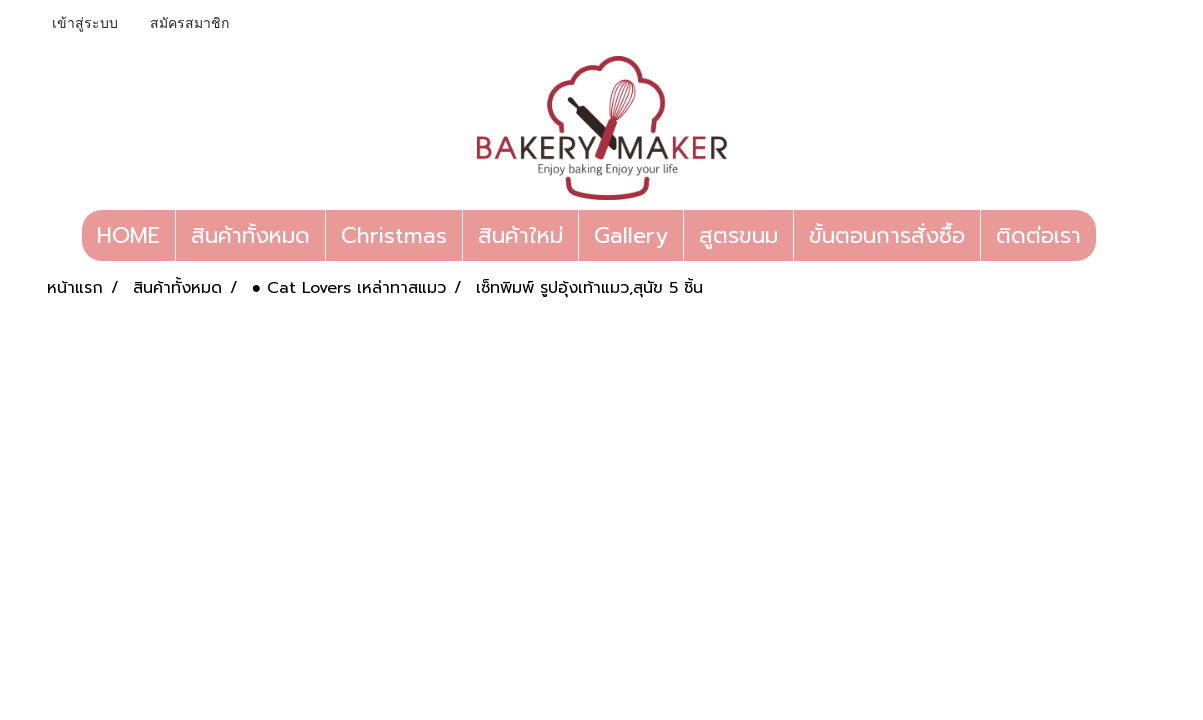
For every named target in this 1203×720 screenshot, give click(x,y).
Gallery (631, 235)
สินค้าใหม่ (520, 235)
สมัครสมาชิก (189, 24)
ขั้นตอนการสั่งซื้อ (887, 235)
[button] (1114, 236)
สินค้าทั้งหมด (250, 235)
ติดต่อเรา (1038, 235)
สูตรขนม (738, 235)
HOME (128, 235)
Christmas (394, 235)
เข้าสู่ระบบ (85, 24)
